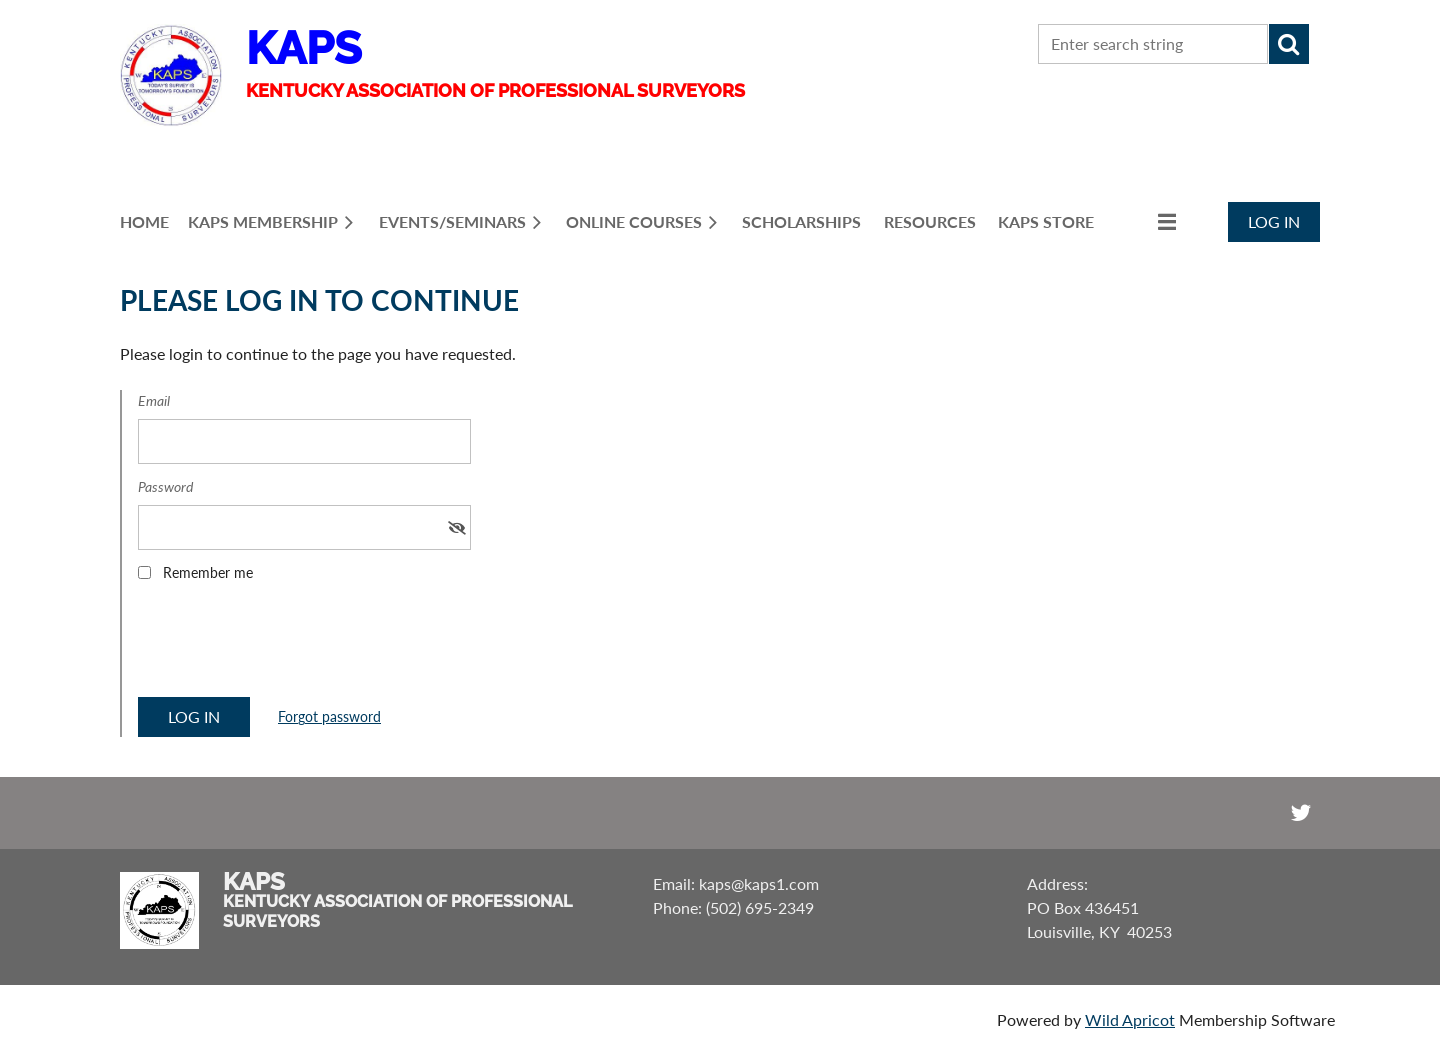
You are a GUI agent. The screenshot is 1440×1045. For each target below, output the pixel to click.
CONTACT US (916, 44)
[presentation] (290, 646)
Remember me (208, 572)
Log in (1274, 221)
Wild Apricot (1130, 1019)
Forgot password (329, 716)
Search (1289, 44)
